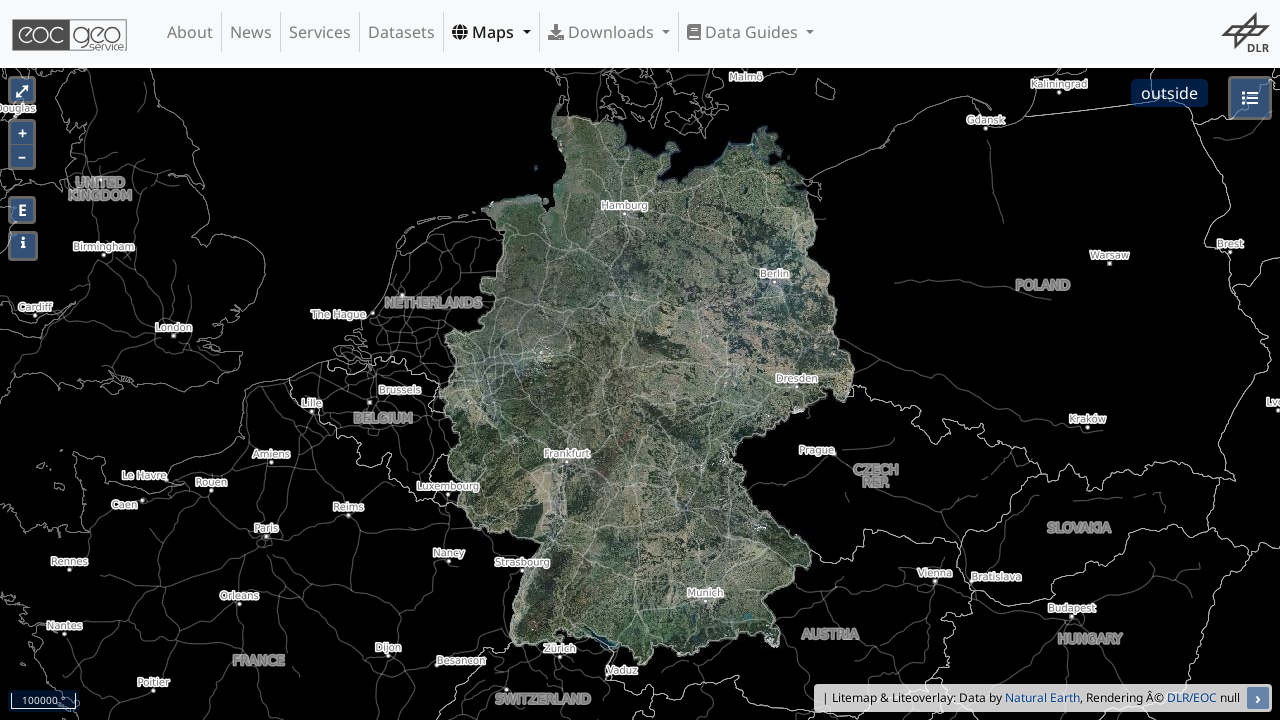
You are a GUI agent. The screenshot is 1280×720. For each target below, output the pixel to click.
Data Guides (744, 32)
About (190, 32)
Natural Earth (1042, 697)
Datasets (401, 32)
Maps (485, 32)
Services (320, 32)
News (251, 32)
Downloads (603, 32)
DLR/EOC (1192, 697)
